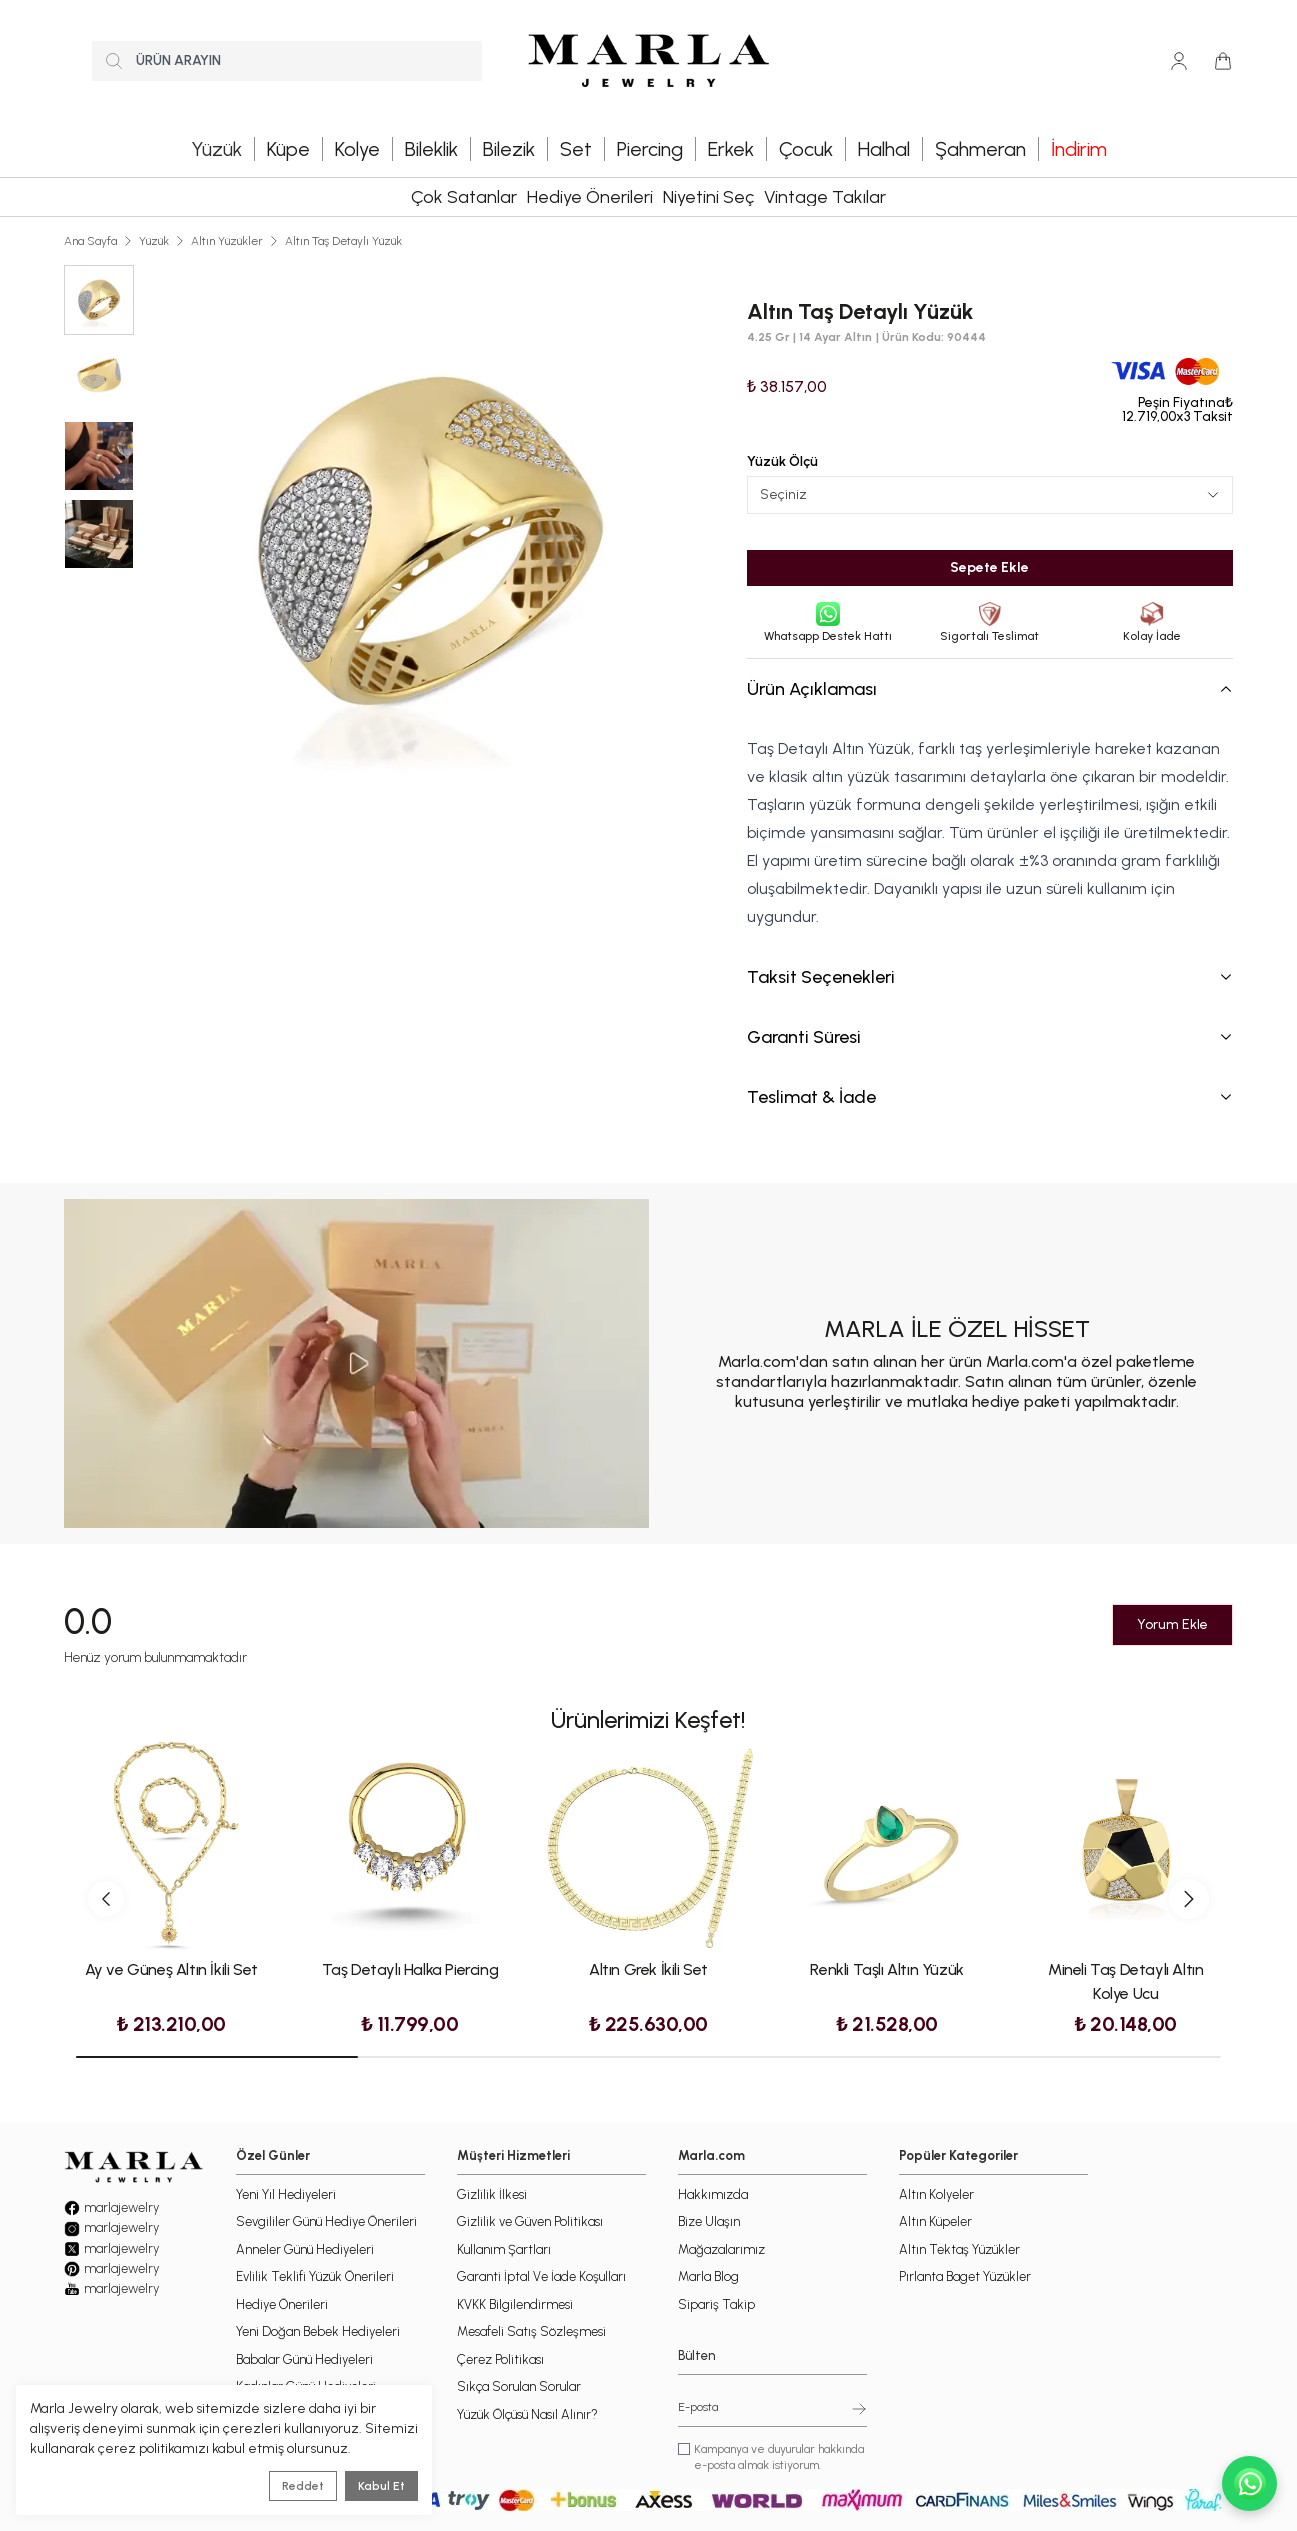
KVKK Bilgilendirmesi (515, 2304)
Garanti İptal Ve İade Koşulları (541, 2276)
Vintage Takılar (825, 197)
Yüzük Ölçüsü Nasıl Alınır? (527, 2414)
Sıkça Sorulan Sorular (519, 2386)
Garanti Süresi (990, 1037)
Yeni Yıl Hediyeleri (286, 2194)
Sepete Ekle (989, 567)
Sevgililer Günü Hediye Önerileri (326, 2221)
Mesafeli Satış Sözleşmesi (531, 2331)
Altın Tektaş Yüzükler (959, 2249)
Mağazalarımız (721, 2249)
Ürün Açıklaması (990, 689)
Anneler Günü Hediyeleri (305, 2249)
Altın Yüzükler (227, 241)
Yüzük (154, 241)
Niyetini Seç (708, 197)
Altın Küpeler (935, 2221)
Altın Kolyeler (936, 2194)
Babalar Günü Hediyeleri (304, 2359)
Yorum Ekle (1172, 1624)
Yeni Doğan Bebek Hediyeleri (318, 2331)
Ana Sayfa (90, 241)
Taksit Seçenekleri (990, 977)
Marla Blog (708, 2276)
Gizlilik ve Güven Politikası (530, 2221)
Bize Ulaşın (709, 2221)
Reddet (303, 2486)
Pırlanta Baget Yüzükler (965, 2276)
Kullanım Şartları (504, 2249)
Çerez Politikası (500, 2359)
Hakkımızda (713, 2194)
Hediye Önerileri (590, 197)
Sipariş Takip (716, 2304)
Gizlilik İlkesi (492, 2194)
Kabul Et (381, 2486)
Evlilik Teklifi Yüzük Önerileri (315, 2276)
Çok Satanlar (464, 197)
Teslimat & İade (990, 1097)
